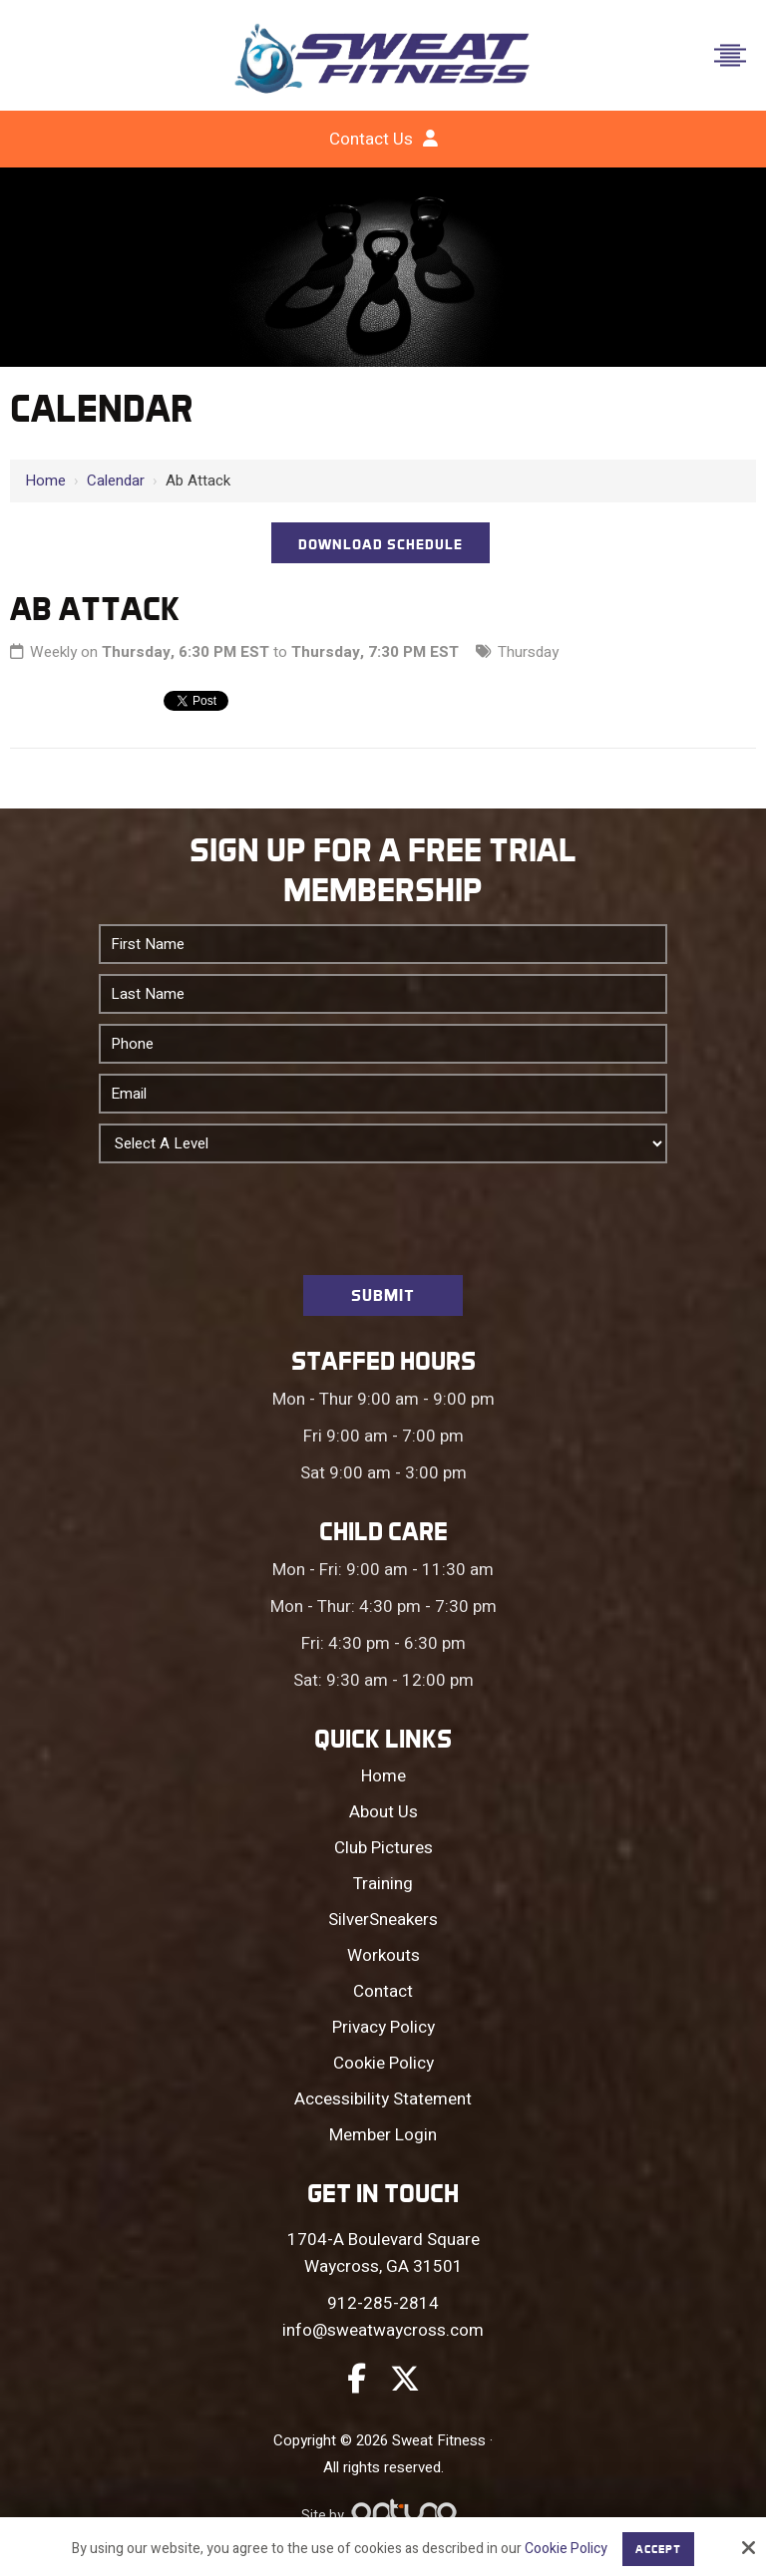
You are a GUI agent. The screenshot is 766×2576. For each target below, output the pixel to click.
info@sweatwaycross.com (383, 2330)
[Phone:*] (383, 1044)
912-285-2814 (383, 2303)
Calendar (116, 480)
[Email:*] (383, 1094)
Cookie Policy (566, 2549)
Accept (658, 2549)
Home (45, 480)
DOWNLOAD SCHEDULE (380, 544)
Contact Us (371, 139)
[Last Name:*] (383, 994)
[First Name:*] (383, 944)
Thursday (528, 652)
